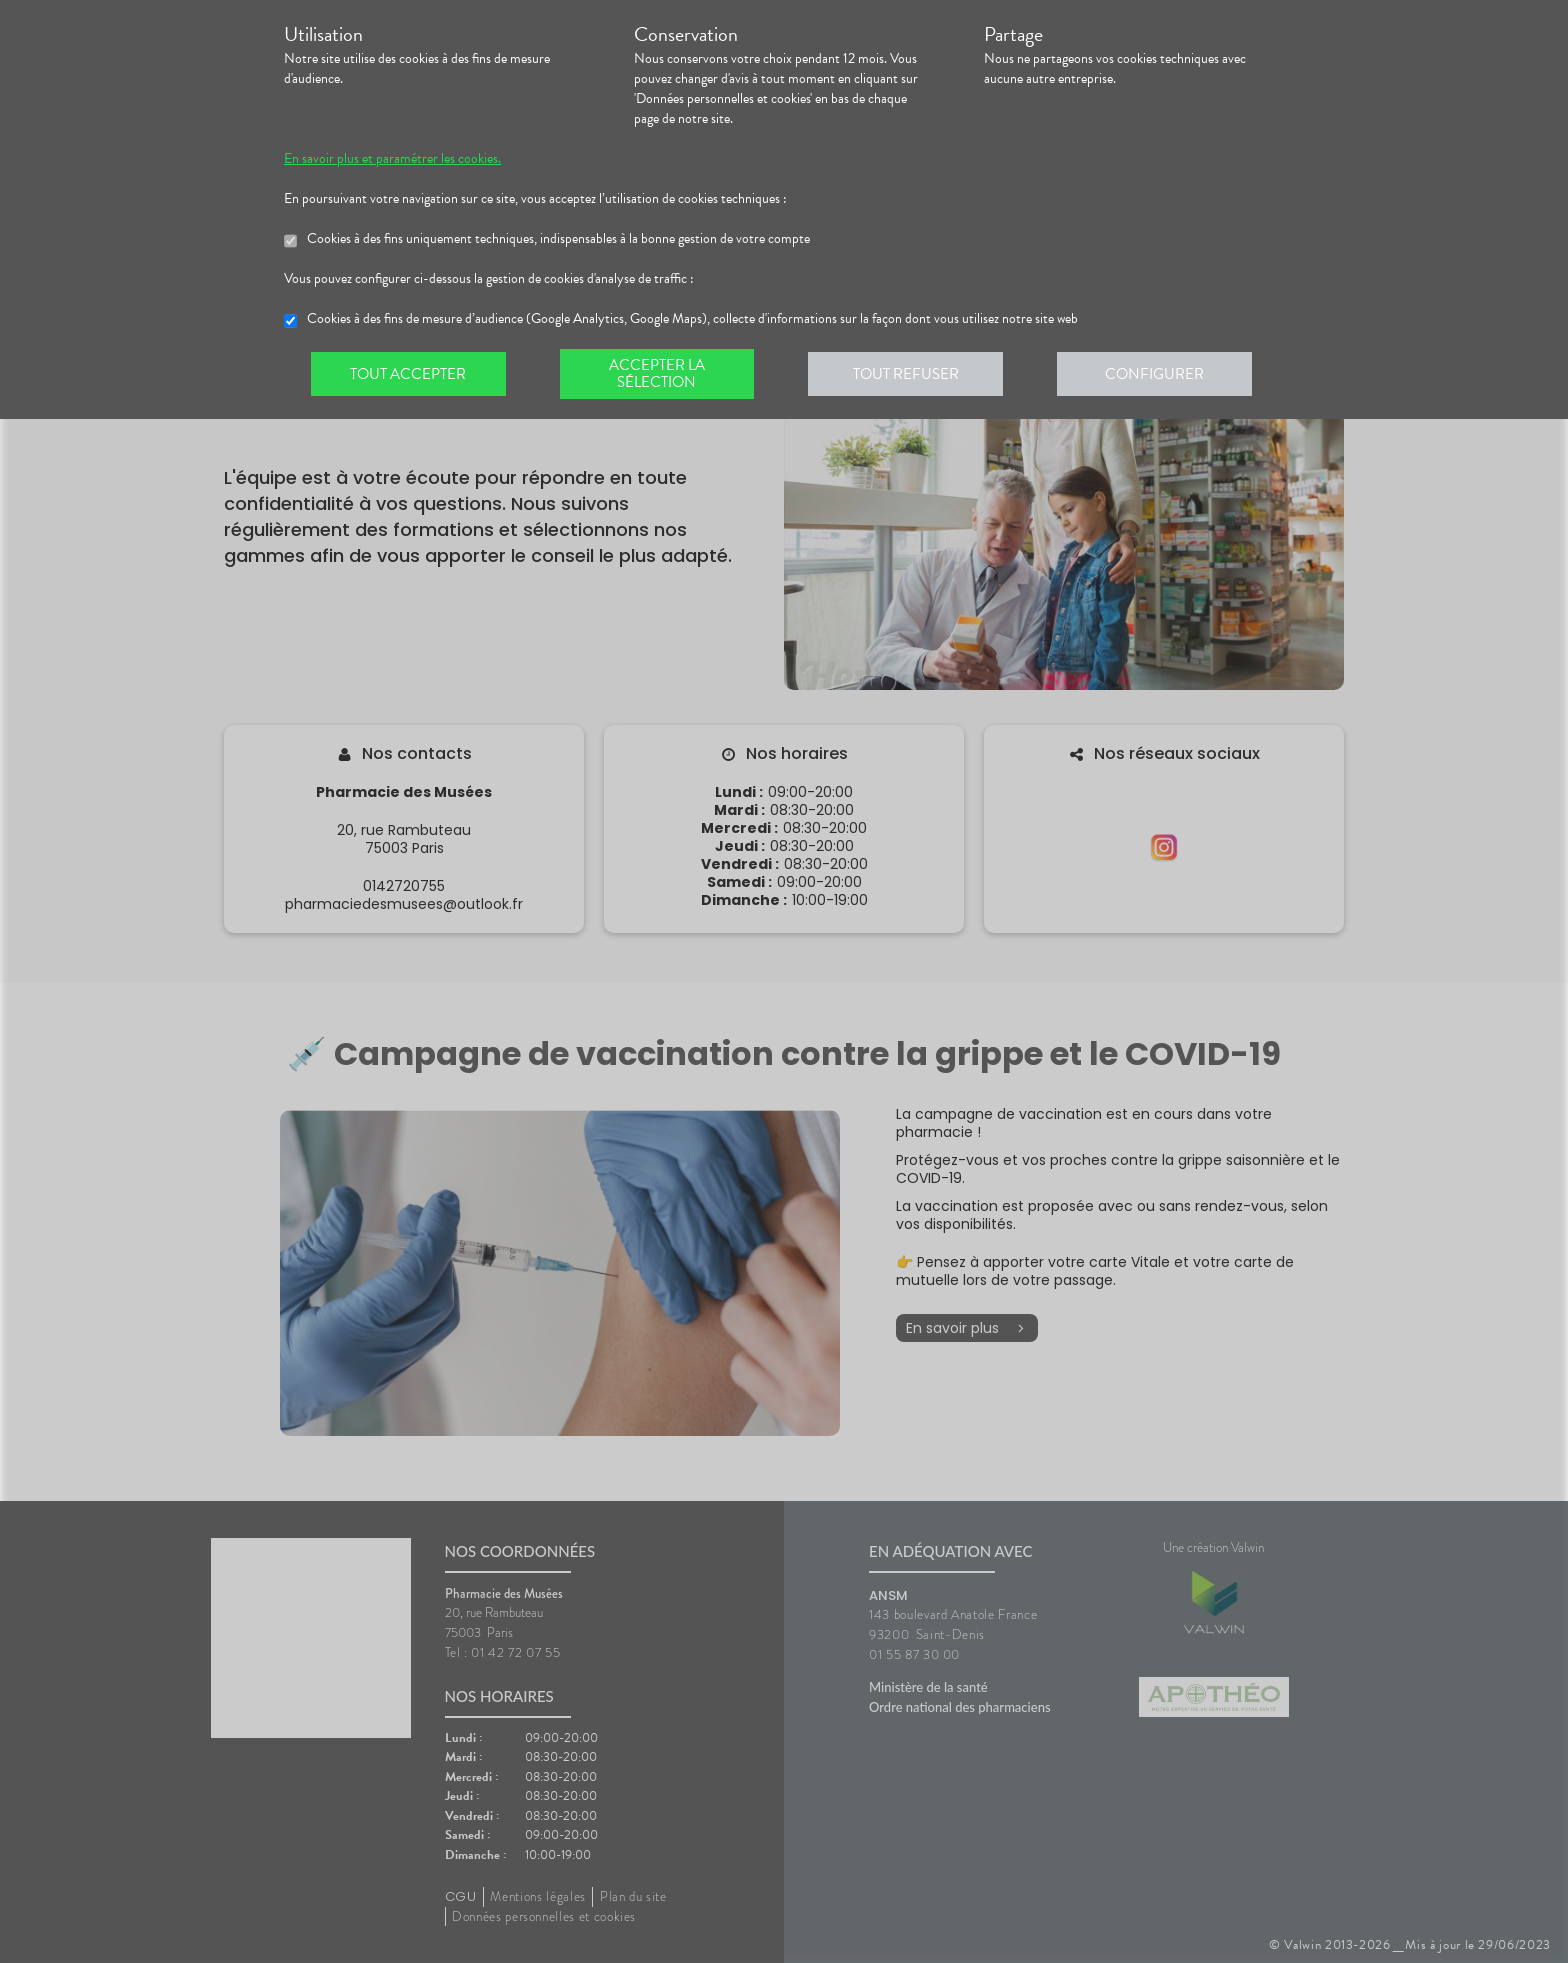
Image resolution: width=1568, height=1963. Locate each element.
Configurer (1159, 374)
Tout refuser (909, 374)
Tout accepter (409, 374)
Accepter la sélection (659, 374)
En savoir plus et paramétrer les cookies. (392, 159)
